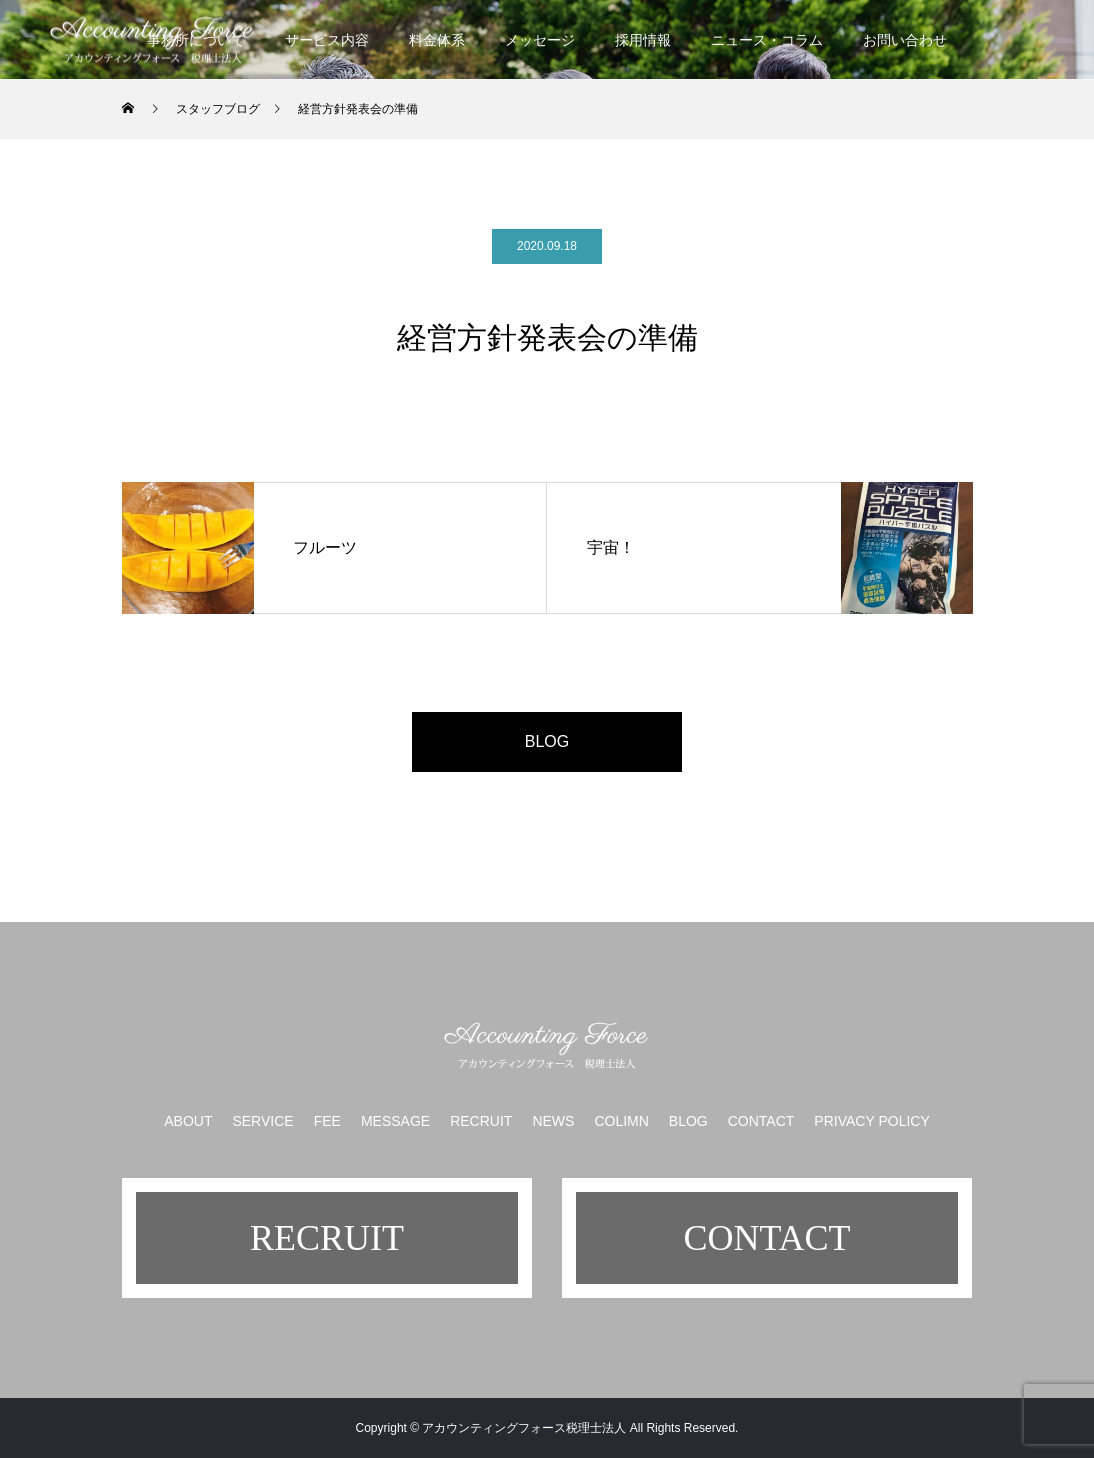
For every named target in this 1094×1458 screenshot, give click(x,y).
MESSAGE (395, 1121)
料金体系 (437, 40)
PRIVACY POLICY (871, 1121)
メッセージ (540, 40)
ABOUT (188, 1121)
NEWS (553, 1121)
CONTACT (761, 1121)
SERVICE (262, 1121)
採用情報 (643, 40)
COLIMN (621, 1121)
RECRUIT (481, 1121)
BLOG (547, 741)
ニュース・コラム (767, 40)
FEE (327, 1121)
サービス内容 (327, 40)
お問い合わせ (905, 40)
